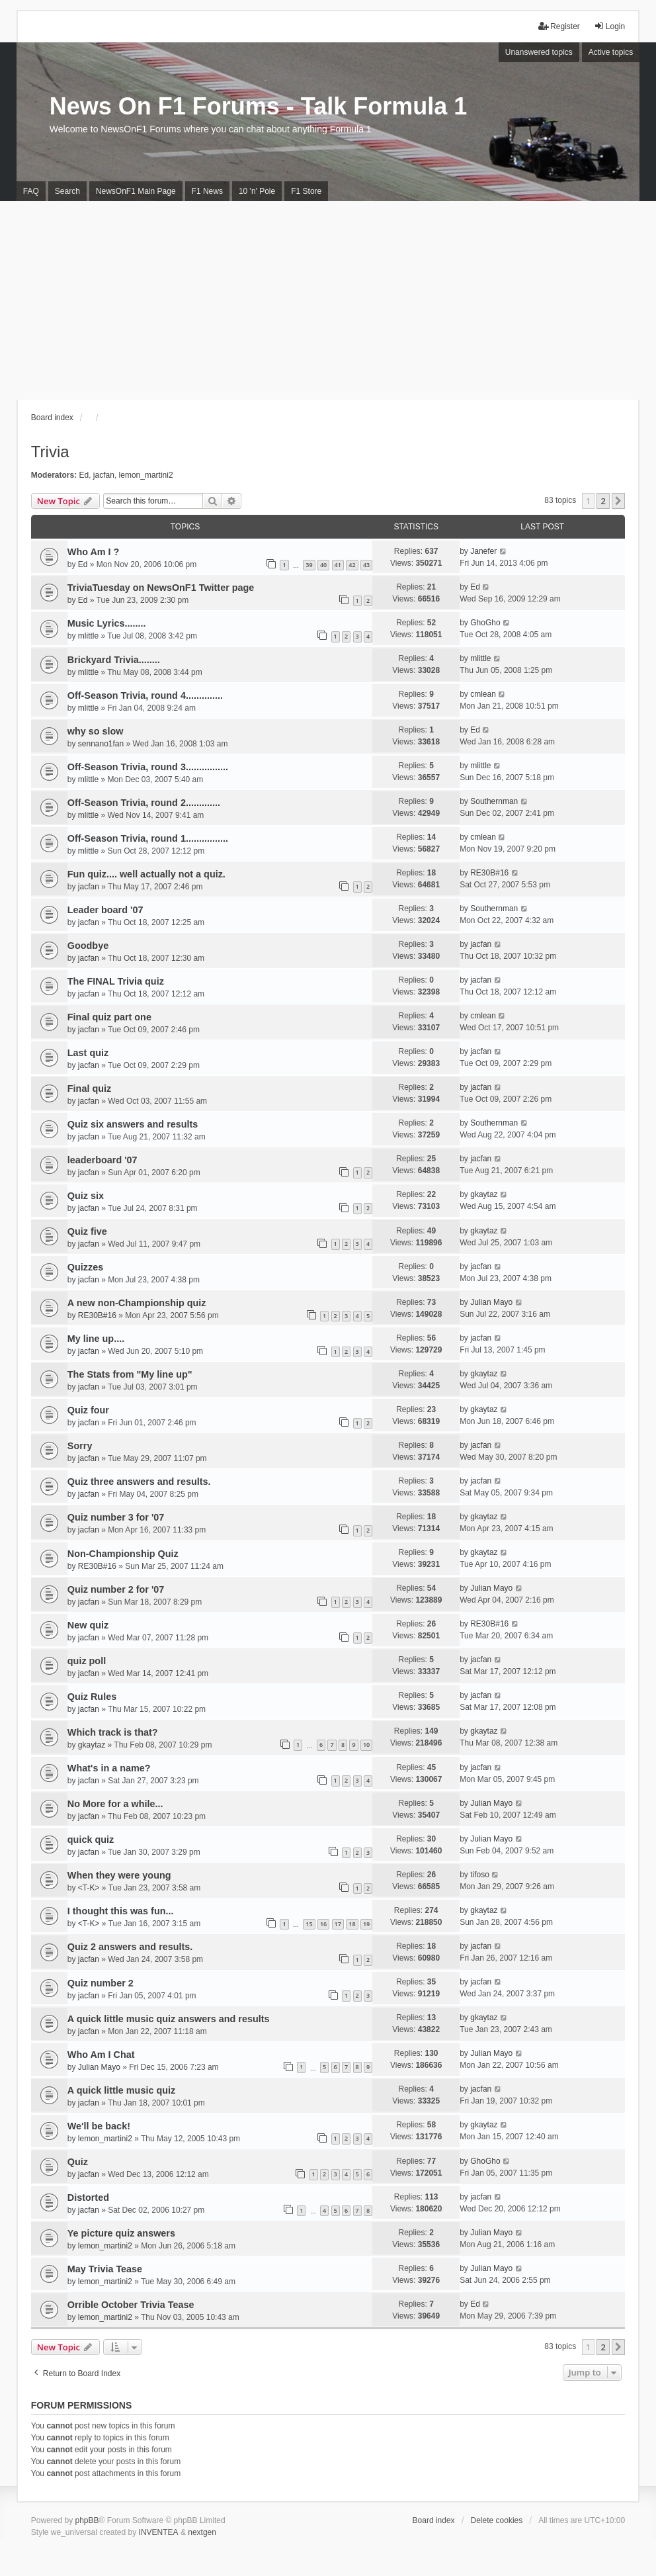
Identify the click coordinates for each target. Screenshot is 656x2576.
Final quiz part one (109, 1017)
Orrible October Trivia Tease (130, 2304)
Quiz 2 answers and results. (130, 1946)
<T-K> (89, 1887)
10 (366, 1744)
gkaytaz (483, 1194)
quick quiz (90, 1839)
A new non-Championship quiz (136, 1303)
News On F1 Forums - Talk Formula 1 (258, 106)
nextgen (202, 2532)
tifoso (479, 1874)
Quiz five (87, 1231)
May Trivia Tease (104, 2269)
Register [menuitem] (559, 26)
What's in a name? (109, 1768)
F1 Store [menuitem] (306, 191)
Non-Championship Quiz (123, 1553)
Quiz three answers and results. (139, 1481)
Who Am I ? (93, 552)
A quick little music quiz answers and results (168, 2019)
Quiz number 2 (100, 1983)
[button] (618, 501)
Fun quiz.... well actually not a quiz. (146, 874)
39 (309, 564)
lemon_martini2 (146, 475)
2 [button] (602, 501)
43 (366, 564)
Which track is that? (112, 1732)
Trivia (50, 452)
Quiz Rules (91, 1696)
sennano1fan (101, 743)
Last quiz (87, 1052)
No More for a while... (115, 1804)
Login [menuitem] (609, 26)
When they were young (119, 1875)
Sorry (80, 1446)
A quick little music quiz (121, 2090)
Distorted (88, 2197)
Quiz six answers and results (132, 1124)
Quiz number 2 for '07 (116, 1589)
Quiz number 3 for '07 (116, 1517)
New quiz (87, 1625)
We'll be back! (98, 2126)
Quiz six (85, 1195)
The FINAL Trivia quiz (115, 981)
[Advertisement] (328, 300)
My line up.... (95, 1338)
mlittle (88, 636)
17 (338, 1924)
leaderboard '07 (102, 1160)
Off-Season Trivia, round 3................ (147, 767)
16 (323, 1924)
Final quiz (89, 1088)
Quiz (77, 2161)
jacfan (103, 475)
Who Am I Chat (101, 2054)
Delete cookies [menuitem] (497, 2520)
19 (366, 1924)
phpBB (87, 2520)
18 (351, 1924)
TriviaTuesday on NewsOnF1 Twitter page (161, 587)
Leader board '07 (105, 910)
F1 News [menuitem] (207, 191)
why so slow (95, 731)
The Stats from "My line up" (129, 1374)
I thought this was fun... (120, 1911)
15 (309, 1924)
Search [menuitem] (67, 191)
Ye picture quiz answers (121, 2233)
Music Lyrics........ (106, 623)
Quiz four (88, 1410)
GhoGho (485, 622)
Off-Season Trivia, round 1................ (147, 838)
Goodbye (87, 945)
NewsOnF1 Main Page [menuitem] (136, 191)
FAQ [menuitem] (31, 191)
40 (323, 564)
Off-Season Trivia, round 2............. (143, 802)
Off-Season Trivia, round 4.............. (145, 695)
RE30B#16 (489, 872)
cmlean (483, 694)
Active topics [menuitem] (611, 52)
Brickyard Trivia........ (113, 659)
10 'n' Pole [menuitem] (257, 191)
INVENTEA (159, 2532)
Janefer (483, 551)
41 (338, 564)
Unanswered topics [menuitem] (539, 52)
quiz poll (86, 1661)
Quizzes (85, 1267)
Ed (84, 475)
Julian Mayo (491, 1302)
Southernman (494, 801)
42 (351, 564)
